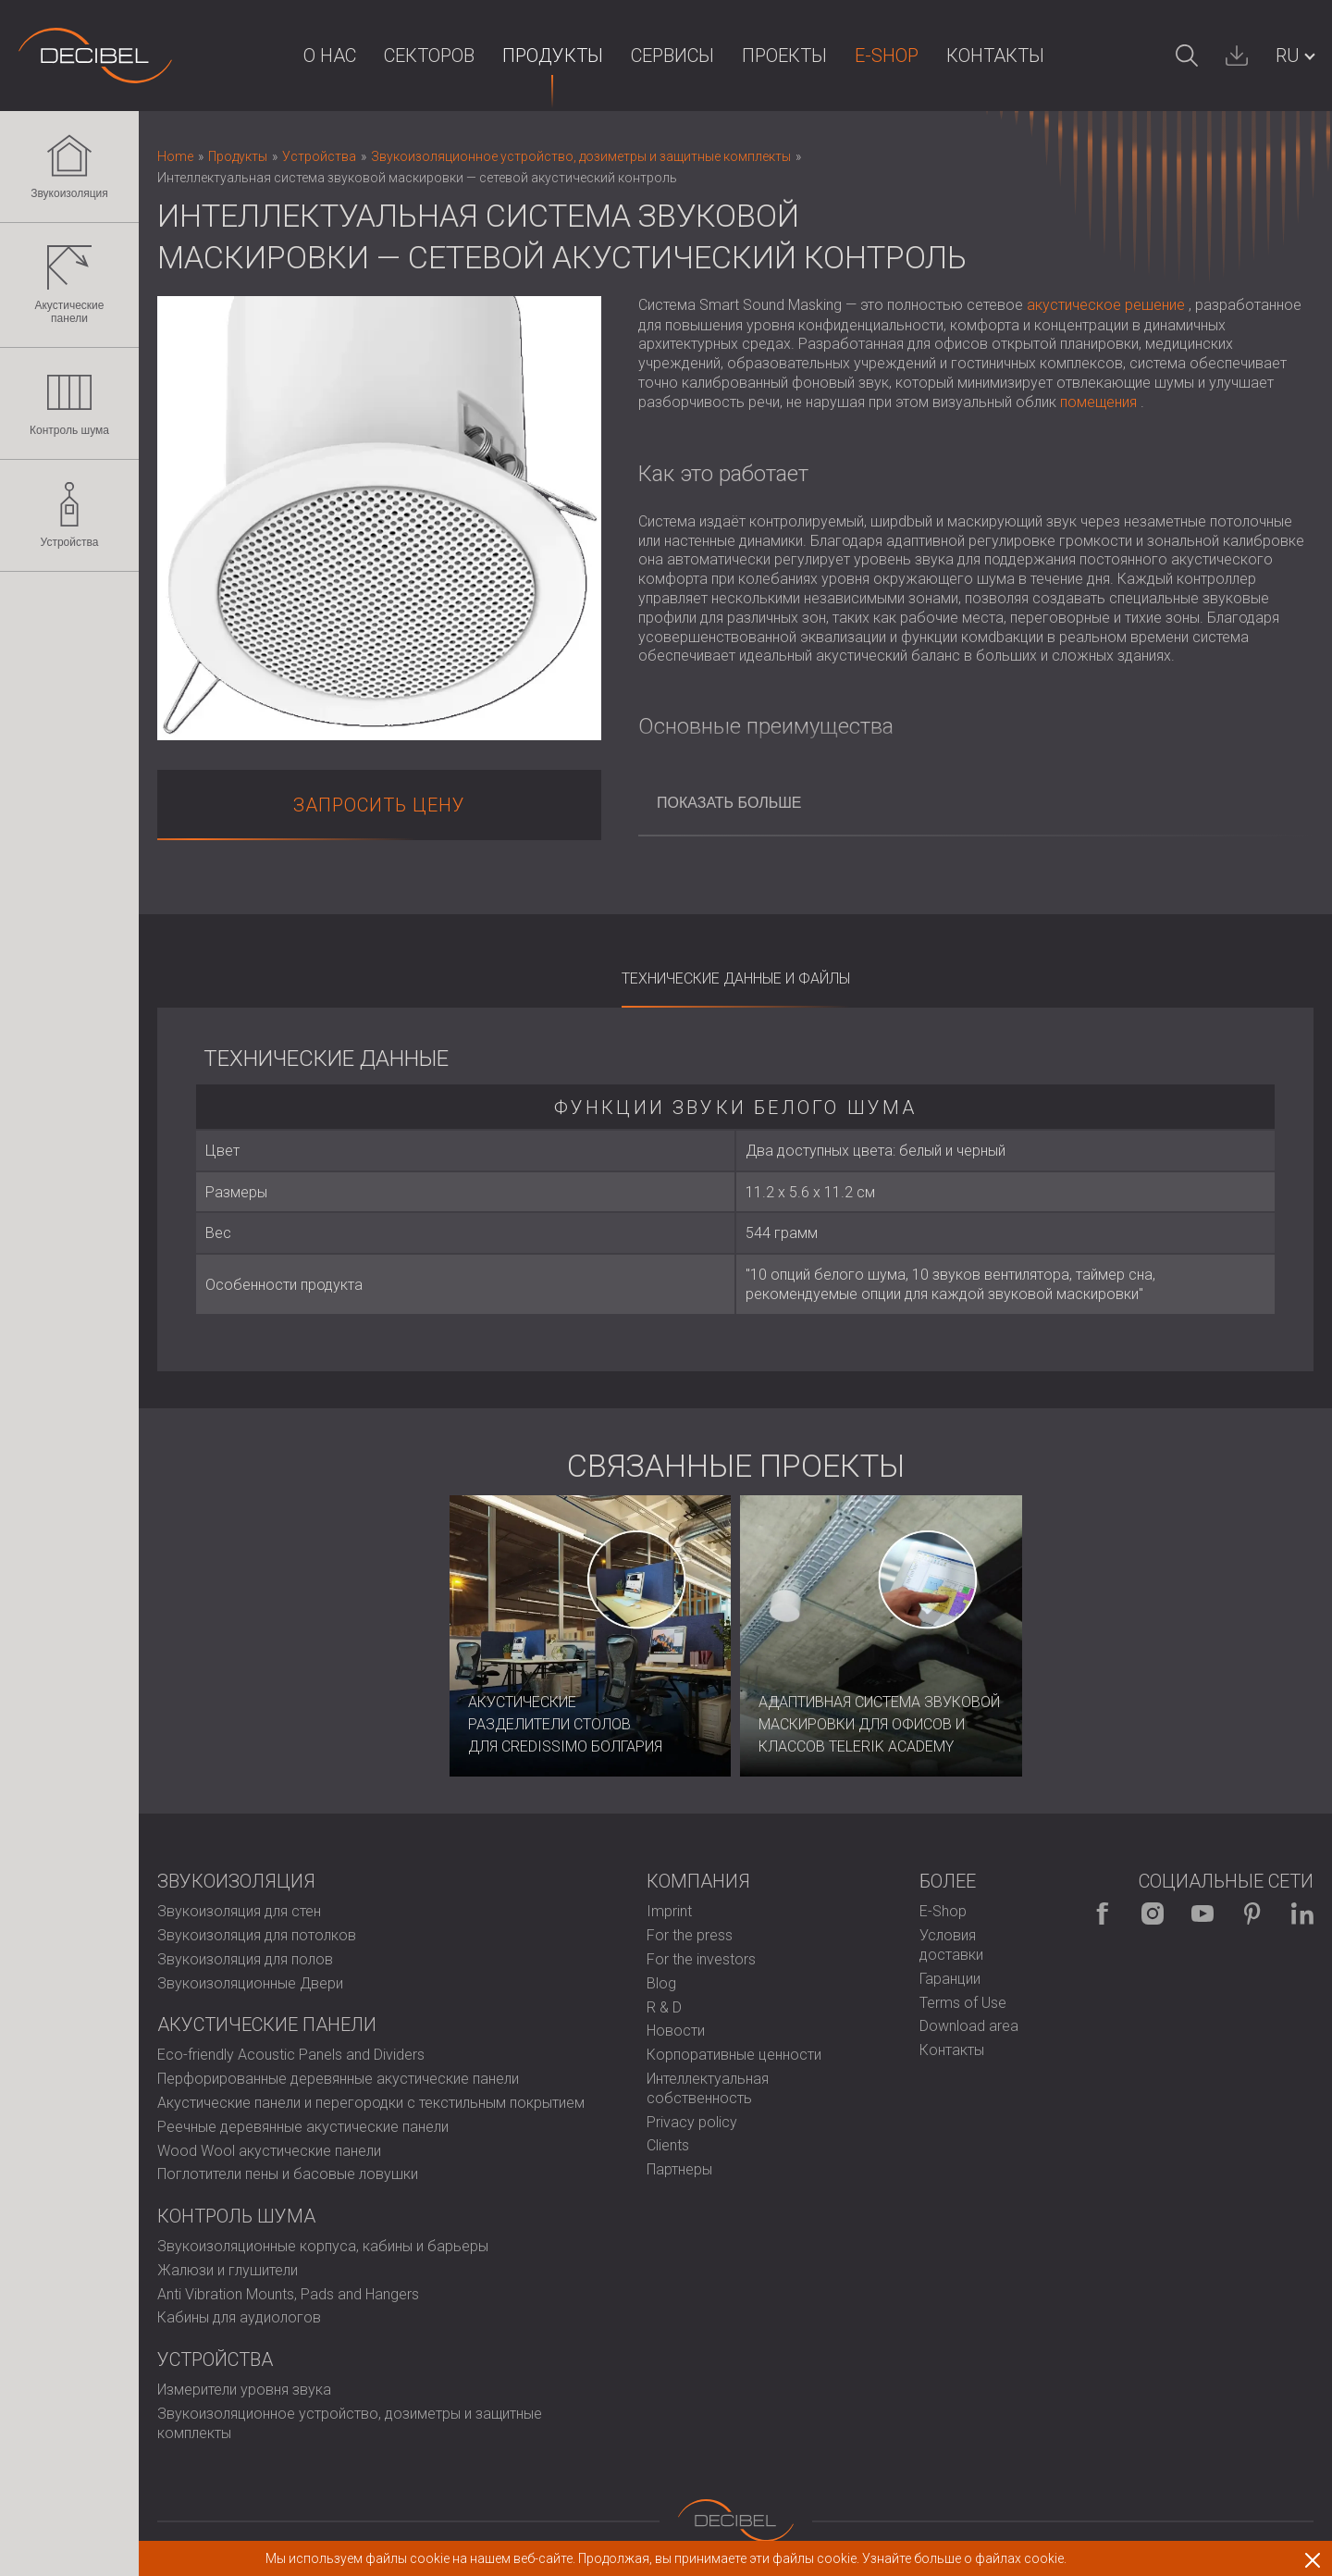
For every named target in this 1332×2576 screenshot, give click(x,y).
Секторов (429, 55)
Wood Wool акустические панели (269, 2151)
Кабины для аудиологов (239, 2317)
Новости (676, 2030)
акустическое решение (1106, 305)
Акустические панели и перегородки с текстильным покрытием (371, 2103)
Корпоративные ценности (734, 2054)
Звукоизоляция (69, 166)
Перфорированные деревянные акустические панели (338, 2078)
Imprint (669, 1911)
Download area (968, 2026)
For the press (690, 1935)
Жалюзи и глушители (227, 2270)
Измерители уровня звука (244, 2389)
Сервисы (672, 55)
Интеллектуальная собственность (708, 2088)
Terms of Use (962, 2003)
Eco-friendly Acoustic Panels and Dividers (291, 2054)
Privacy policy (692, 2122)
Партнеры (679, 2169)
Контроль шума (69, 403)
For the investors (701, 1959)
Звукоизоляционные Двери (250, 1983)
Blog (661, 1983)
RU (1288, 55)
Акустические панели (69, 285)
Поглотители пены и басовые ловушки (287, 2174)
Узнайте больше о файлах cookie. (964, 2558)
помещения (1098, 402)
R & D (664, 2007)
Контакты (995, 55)
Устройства (70, 515)
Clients (668, 2145)
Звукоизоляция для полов (245, 1959)
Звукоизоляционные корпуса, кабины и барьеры (322, 2246)
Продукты (552, 55)
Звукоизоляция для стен (239, 1911)
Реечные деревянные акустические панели (303, 2127)
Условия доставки (951, 1944)
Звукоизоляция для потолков (256, 1935)
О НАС (329, 55)
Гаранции (949, 1979)
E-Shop (887, 55)
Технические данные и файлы (736, 978)
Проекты (784, 55)
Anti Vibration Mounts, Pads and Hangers (288, 2294)
